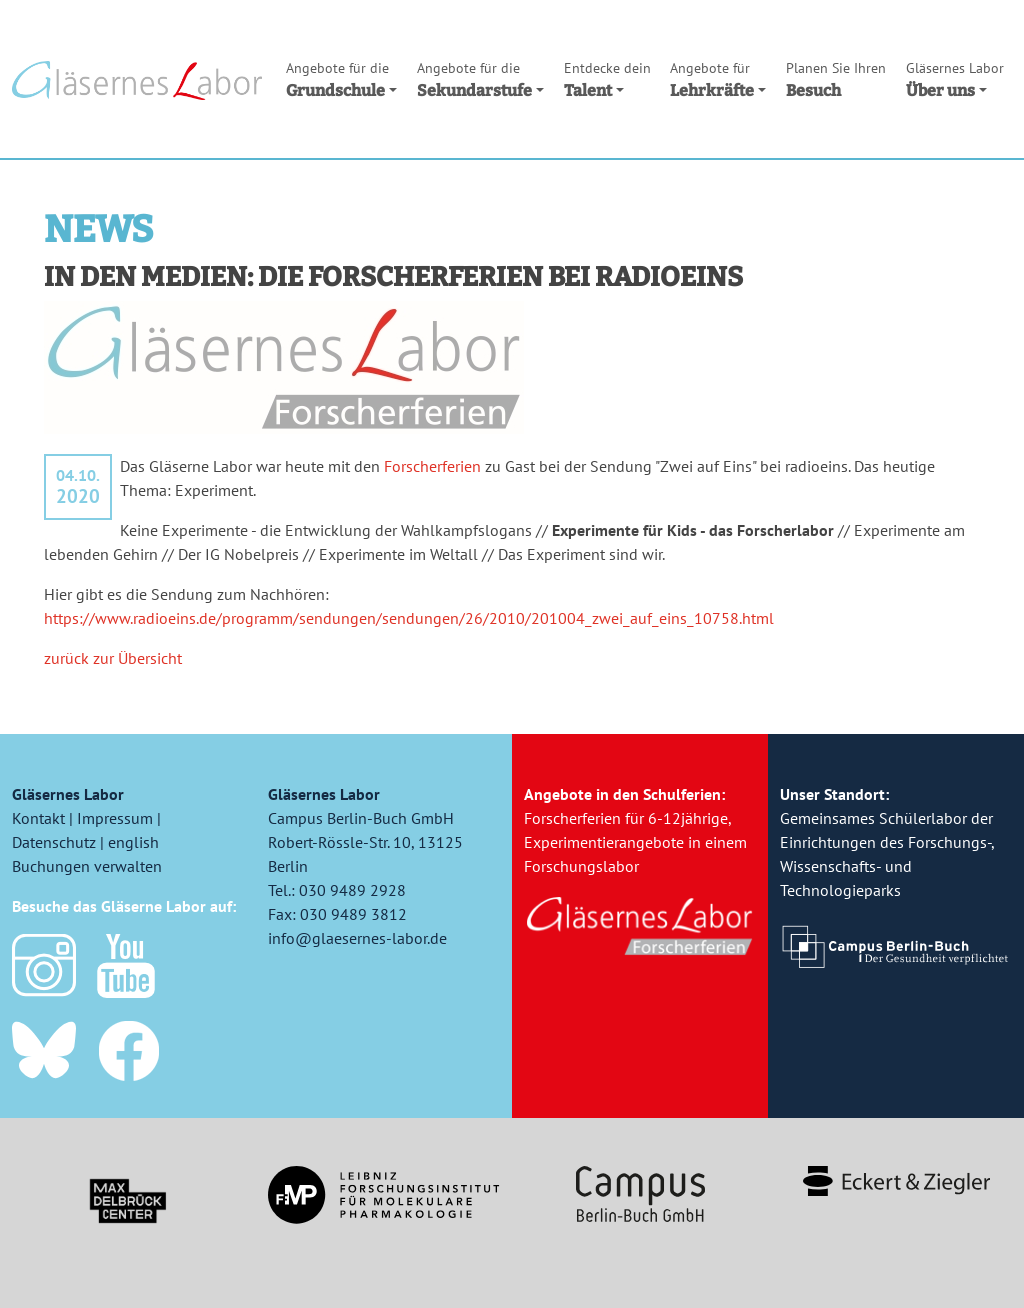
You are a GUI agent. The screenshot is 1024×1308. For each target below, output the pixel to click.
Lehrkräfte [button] (718, 79)
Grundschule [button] (341, 79)
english (133, 842)
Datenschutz (54, 842)
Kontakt (38, 818)
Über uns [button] (955, 79)
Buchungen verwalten (87, 866)
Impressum (115, 818)
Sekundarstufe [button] (480, 79)
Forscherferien (432, 466)
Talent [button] (607, 79)
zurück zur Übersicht (113, 658)
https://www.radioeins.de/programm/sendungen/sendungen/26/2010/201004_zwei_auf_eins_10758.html (409, 618)
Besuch (836, 79)
